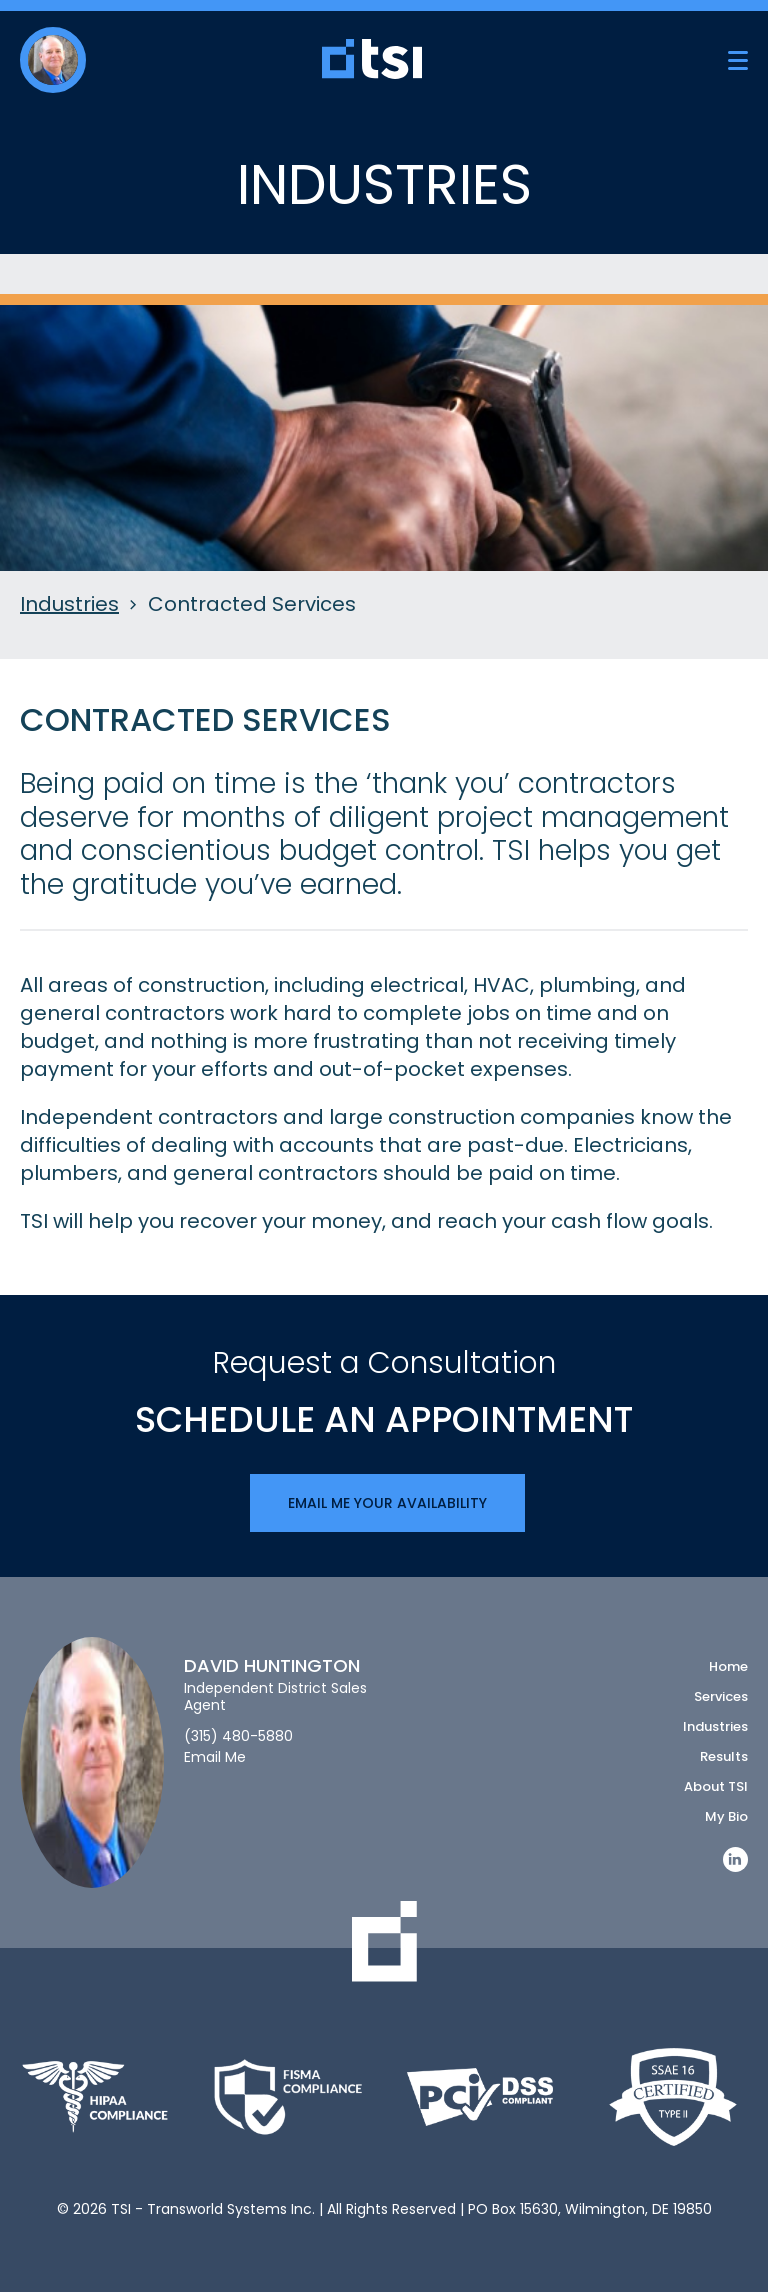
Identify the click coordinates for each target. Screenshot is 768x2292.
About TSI (716, 1786)
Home (728, 1666)
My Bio (726, 1816)
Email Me (215, 1757)
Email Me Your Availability (387, 1503)
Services (721, 1696)
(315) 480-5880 (238, 1736)
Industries (69, 605)
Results (724, 1756)
